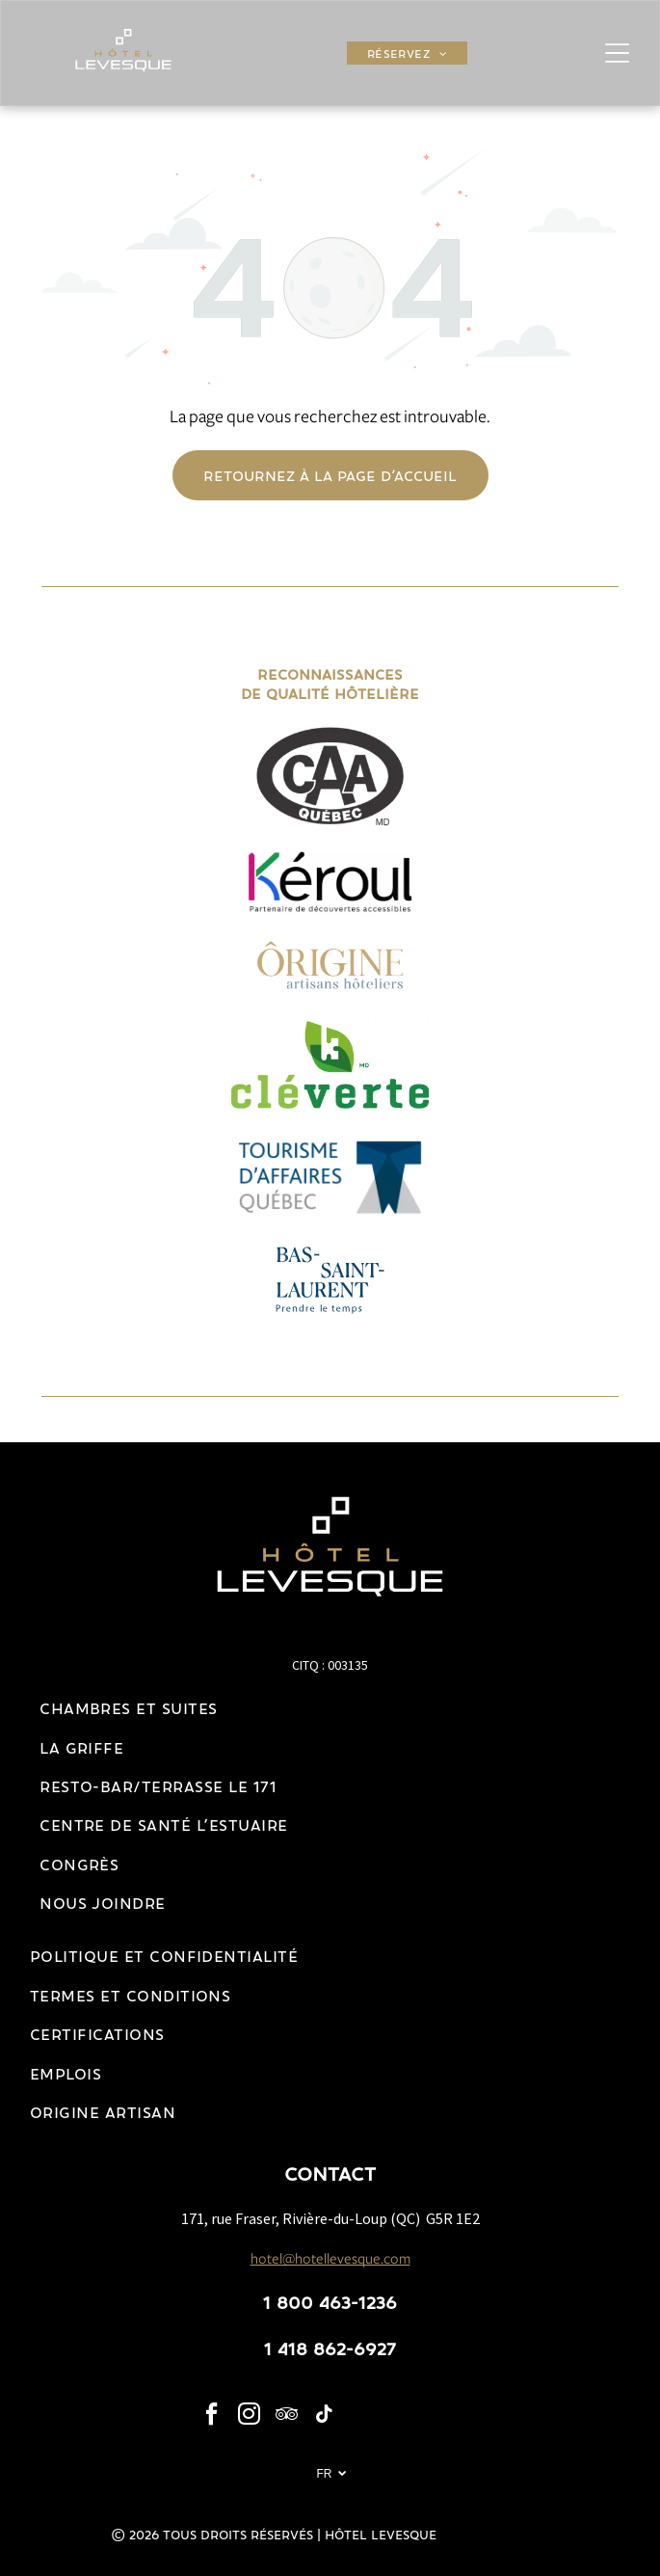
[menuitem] (407, 53)
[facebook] (211, 2416)
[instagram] (248, 2416)
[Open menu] (617, 53)
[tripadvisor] (286, 2416)
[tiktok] (323, 2416)
